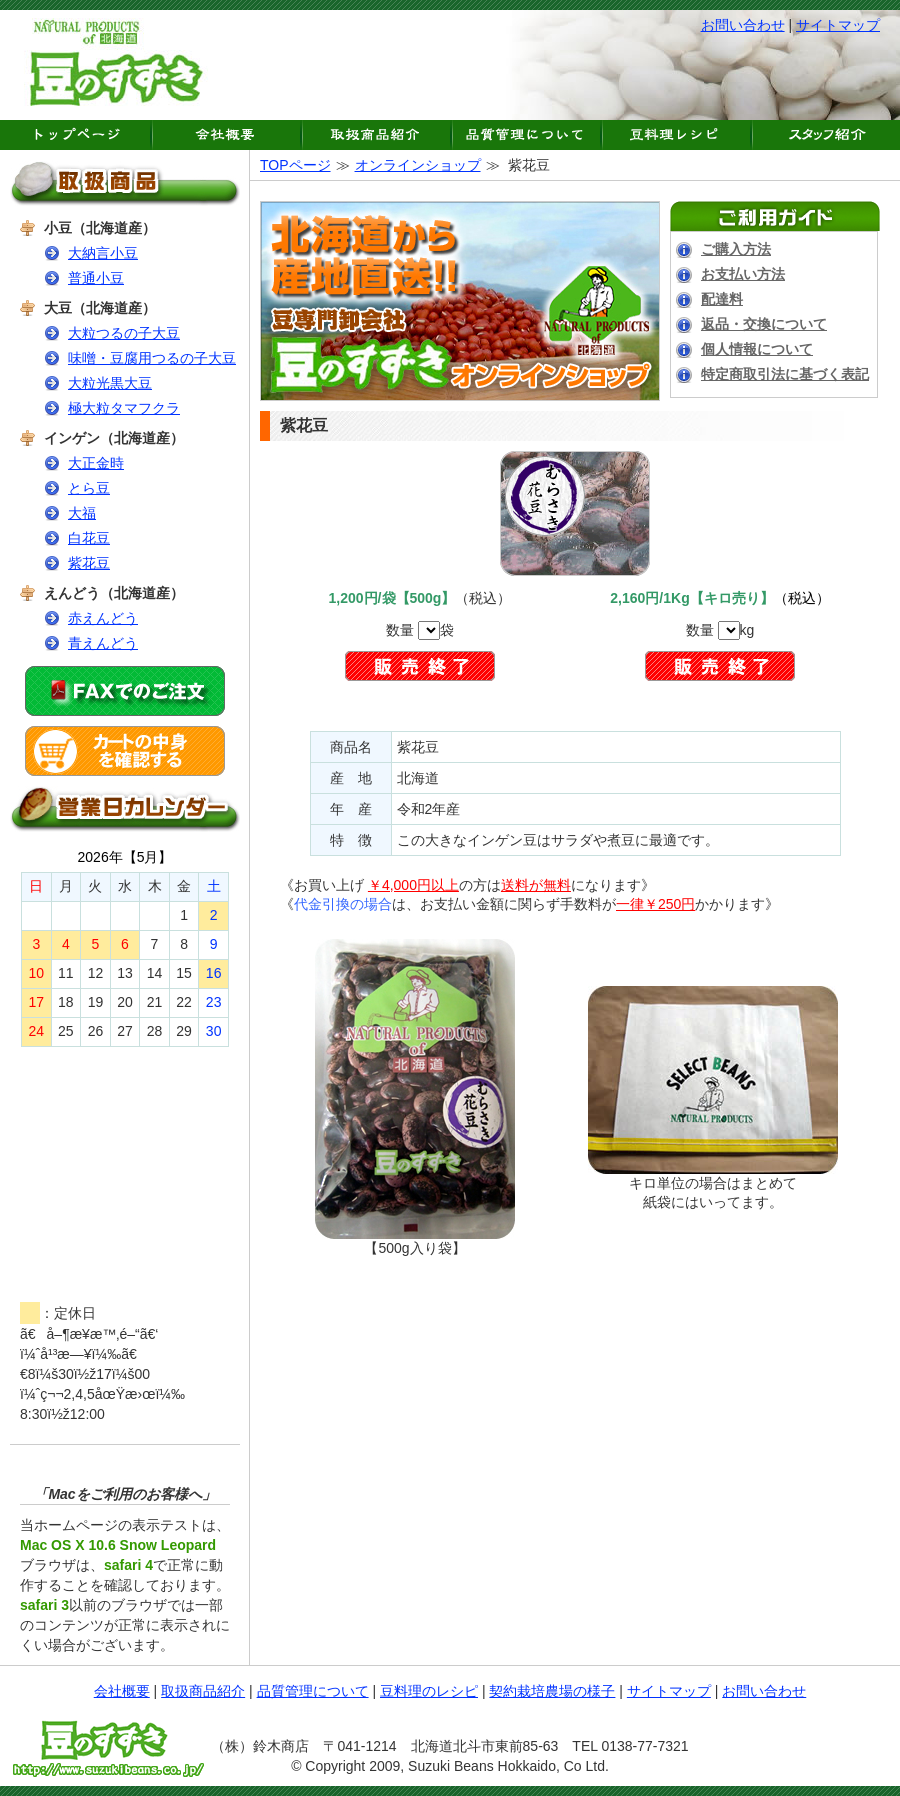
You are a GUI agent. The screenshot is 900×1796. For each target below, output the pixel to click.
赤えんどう (103, 618)
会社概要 (122, 1691)
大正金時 (96, 463)
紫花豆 (89, 563)
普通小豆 (96, 278)
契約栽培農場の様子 (552, 1691)
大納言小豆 (103, 253)
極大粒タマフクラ (124, 408)
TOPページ (295, 165)
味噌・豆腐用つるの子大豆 (152, 358)
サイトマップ (838, 25)
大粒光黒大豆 (110, 383)
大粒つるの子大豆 (124, 333)
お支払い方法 (743, 274)
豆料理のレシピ (429, 1691)
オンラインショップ (418, 165)
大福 (82, 513)
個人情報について (757, 349)
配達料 (722, 299)
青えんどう (103, 643)
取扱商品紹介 (203, 1691)
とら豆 (89, 488)
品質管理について (313, 1691)
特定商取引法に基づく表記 (785, 374)
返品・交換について (764, 324)
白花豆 (89, 538)
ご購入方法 (736, 249)
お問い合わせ (743, 25)
